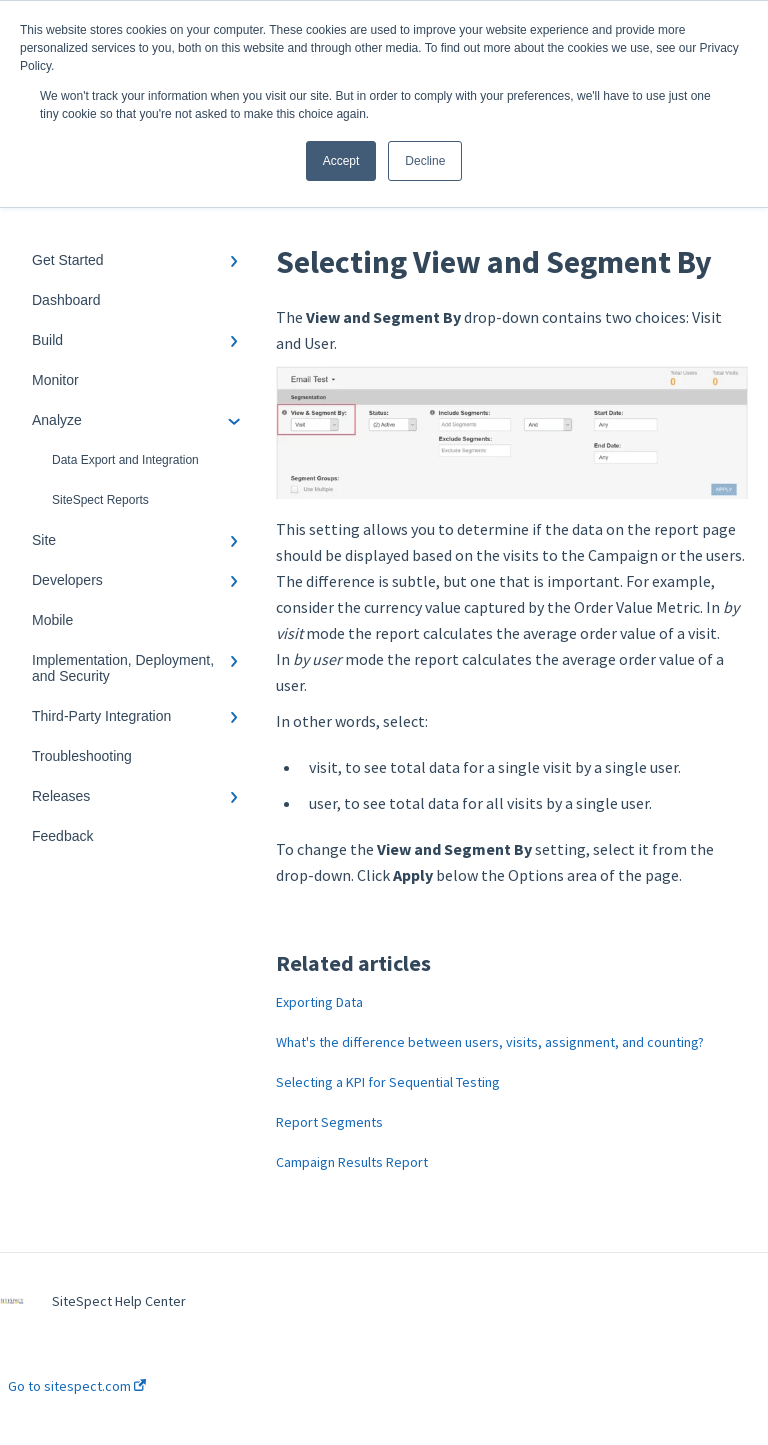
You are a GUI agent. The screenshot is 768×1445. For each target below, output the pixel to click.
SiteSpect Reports (100, 500)
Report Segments (329, 1122)
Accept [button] (341, 161)
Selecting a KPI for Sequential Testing (388, 1082)
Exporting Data (319, 1002)
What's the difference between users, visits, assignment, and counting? (490, 1042)
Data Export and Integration (125, 460)
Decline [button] (425, 161)
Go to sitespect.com (77, 1386)
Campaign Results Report (352, 1162)
